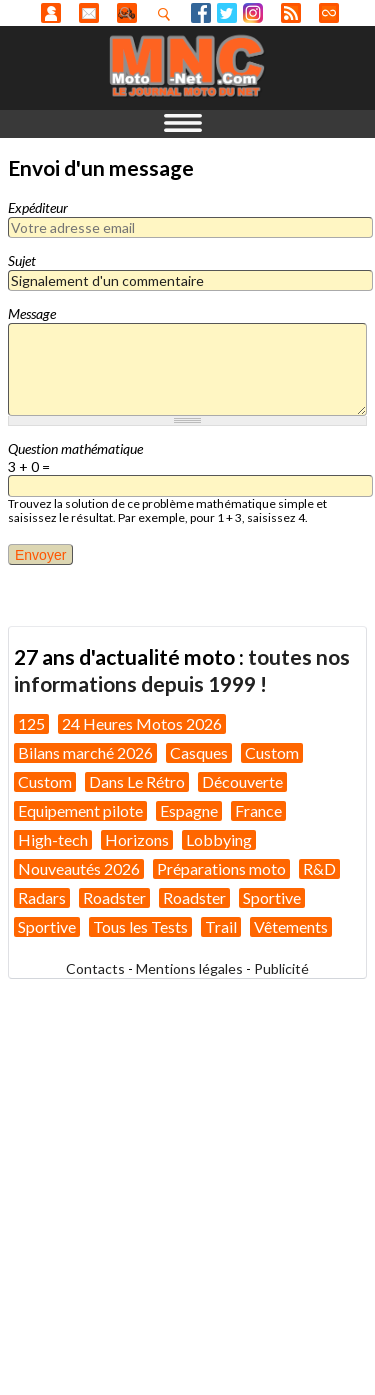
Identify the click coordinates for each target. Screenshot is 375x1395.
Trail (221, 926)
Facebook (201, 13)
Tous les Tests (140, 926)
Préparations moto (221, 868)
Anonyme (51, 13)
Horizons (137, 839)
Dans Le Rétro (137, 781)
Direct (329, 13)
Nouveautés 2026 (79, 868)
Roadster (114, 897)
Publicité (281, 968)
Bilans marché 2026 (85, 752)
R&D (319, 868)
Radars (42, 897)
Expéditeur (38, 207)
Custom (272, 752)
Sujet (22, 260)
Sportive (272, 897)
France (258, 810)
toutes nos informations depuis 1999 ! (182, 669)
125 (31, 723)
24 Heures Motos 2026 (142, 723)
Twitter (227, 13)
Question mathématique (75, 448)
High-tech (53, 839)
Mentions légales (189, 968)
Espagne (189, 810)
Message (32, 313)
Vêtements (291, 926)
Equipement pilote (80, 810)
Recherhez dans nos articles (168, 14)
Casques (199, 752)
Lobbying (219, 839)
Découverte (242, 781)
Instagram (253, 13)
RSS (291, 13)
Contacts (95, 968)
